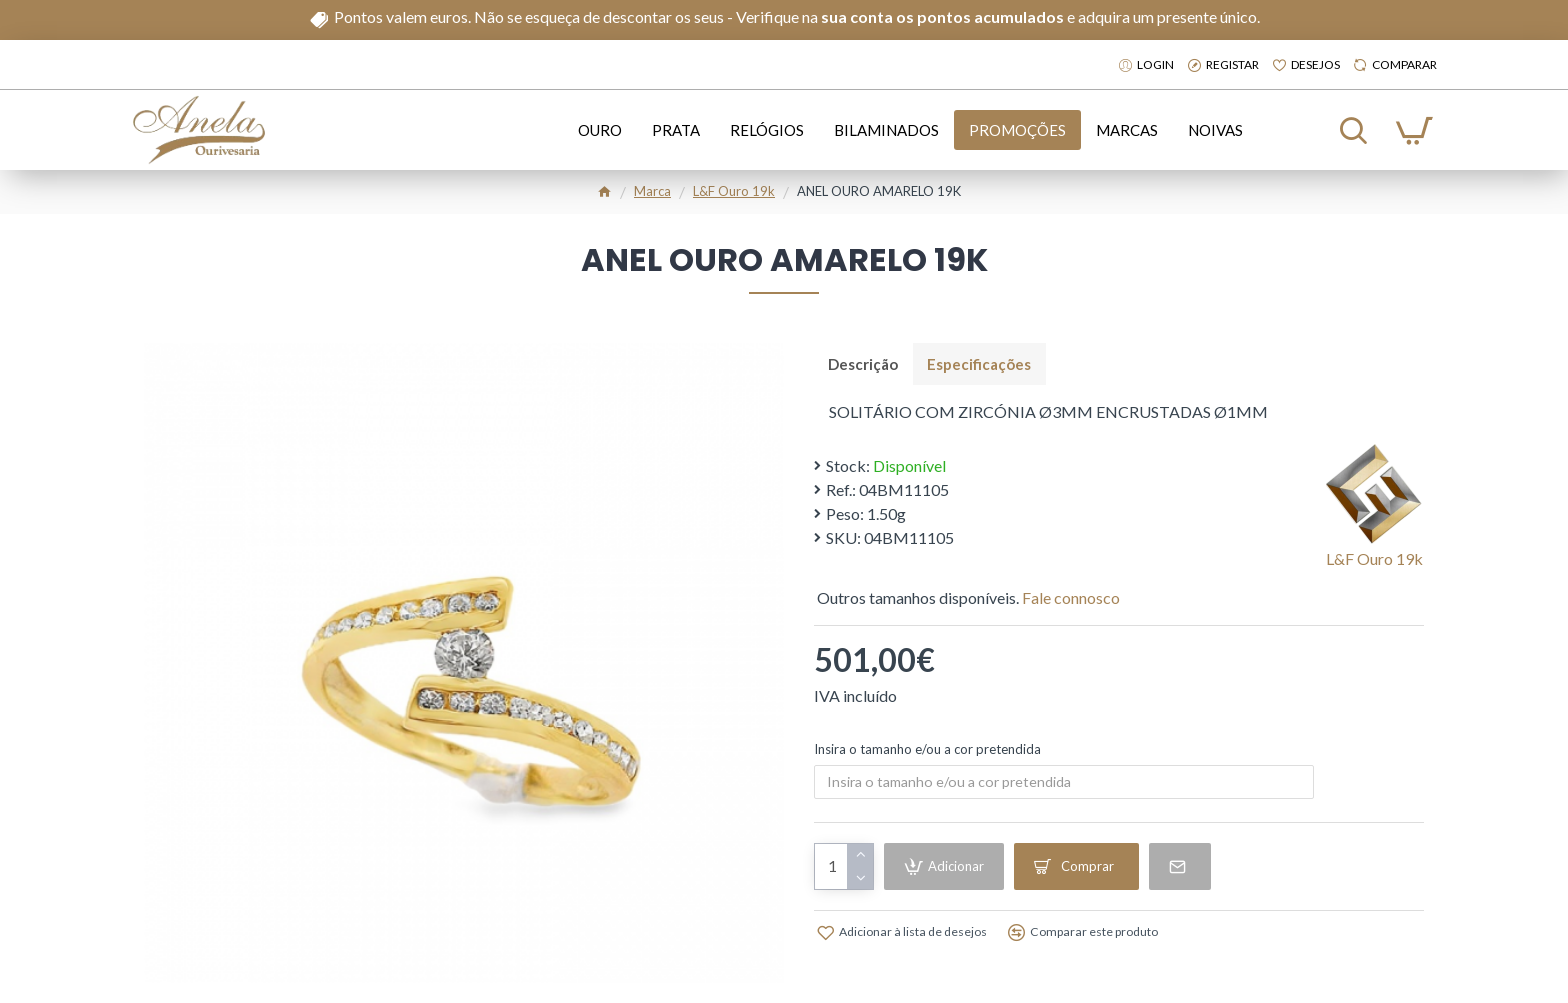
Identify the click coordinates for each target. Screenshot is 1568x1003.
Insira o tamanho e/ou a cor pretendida (927, 750)
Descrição (864, 364)
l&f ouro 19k (734, 191)
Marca (652, 191)
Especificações (981, 364)
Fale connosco (1071, 598)
